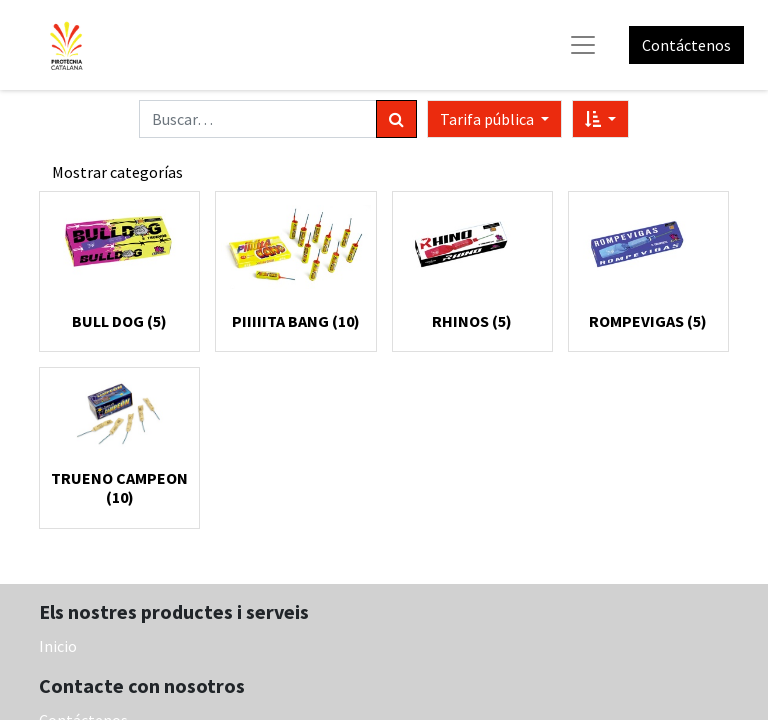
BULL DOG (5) (119, 321)
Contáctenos (686, 45)
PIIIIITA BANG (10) (296, 321)
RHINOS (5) (472, 321)
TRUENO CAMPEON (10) (119, 487)
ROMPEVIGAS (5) (648, 321)
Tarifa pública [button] (488, 119)
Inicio (58, 646)
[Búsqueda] (396, 119)
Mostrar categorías (117, 172)
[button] (600, 119)
